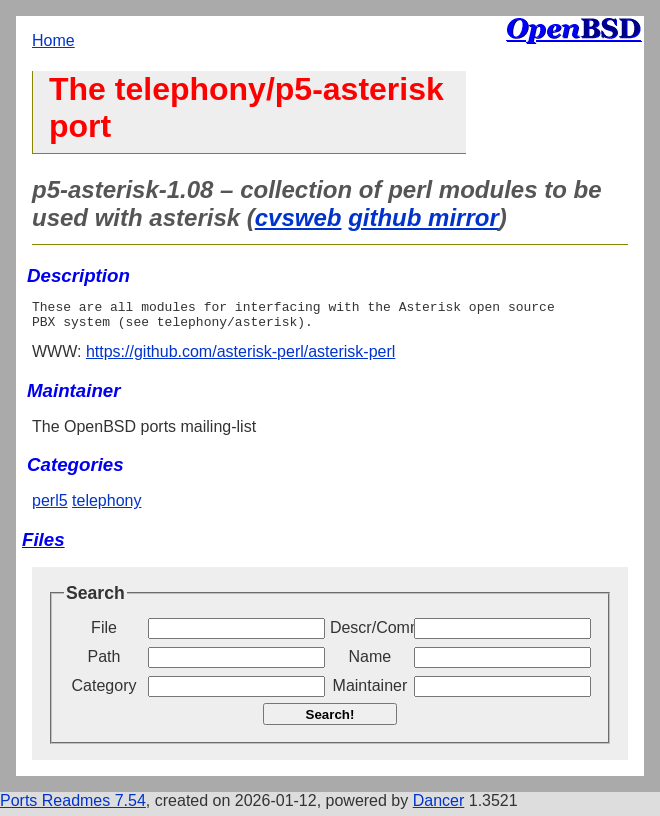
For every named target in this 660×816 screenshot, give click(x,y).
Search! (330, 720)
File (104, 633)
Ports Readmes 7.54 (73, 806)
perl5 (50, 506)
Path (104, 662)
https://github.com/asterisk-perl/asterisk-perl (240, 357)
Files (43, 545)
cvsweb (298, 217)
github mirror (423, 217)
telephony (106, 506)
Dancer (439, 806)
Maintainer (370, 691)
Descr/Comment (370, 633)
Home (53, 40)
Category (104, 691)
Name (370, 662)
